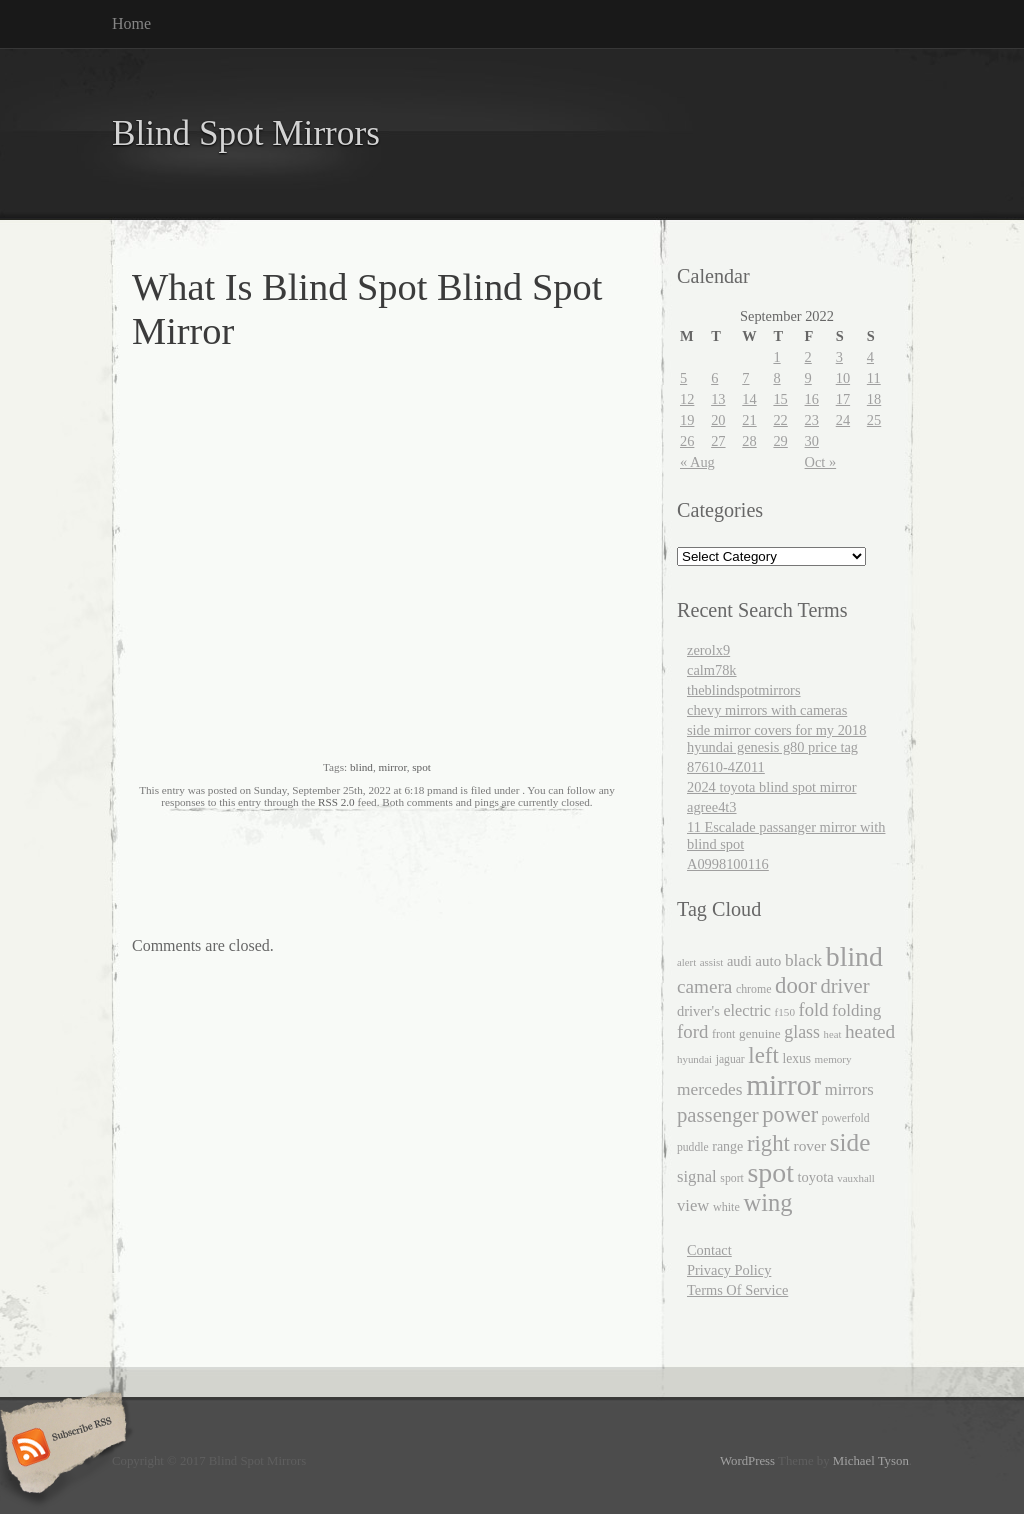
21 (749, 420)
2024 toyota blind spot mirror (771, 787)
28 (749, 441)
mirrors (849, 1089)
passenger (718, 1115)
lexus (796, 1058)
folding (856, 1010)
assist (712, 962)
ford (692, 1031)
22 (780, 420)
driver (844, 986)
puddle (693, 1147)
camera (704, 986)
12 (687, 399)
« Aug (697, 462)
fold (814, 1009)
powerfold (846, 1118)
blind (361, 767)
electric (747, 1010)
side (850, 1142)
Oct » (821, 462)
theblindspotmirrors (744, 690)
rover (810, 1145)
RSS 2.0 (336, 802)
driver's (698, 1011)
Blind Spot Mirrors (246, 133)
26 (687, 441)
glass (802, 1032)
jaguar (730, 1059)
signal (697, 1176)
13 (718, 399)
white (726, 1207)
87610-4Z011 (726, 767)
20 (718, 420)
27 (718, 441)
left (763, 1055)
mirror (393, 767)
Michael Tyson (871, 1461)
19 (687, 420)
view (693, 1205)
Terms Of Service (737, 1290)
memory (833, 1059)
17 (843, 399)
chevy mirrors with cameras (767, 710)
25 (874, 420)
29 (780, 441)
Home (131, 23)
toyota (816, 1177)
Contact (709, 1250)
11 (874, 378)
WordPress (747, 1461)
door (796, 985)
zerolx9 (708, 650)
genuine (760, 1033)
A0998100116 (728, 864)
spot (421, 767)
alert (686, 962)
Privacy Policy (729, 1270)
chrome (754, 989)
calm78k (712, 670)
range (727, 1146)
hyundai (694, 1059)
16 (812, 399)
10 (843, 378)
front (724, 1034)
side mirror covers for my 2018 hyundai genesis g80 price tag (776, 738)
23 (812, 420)
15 (780, 399)
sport (731, 1178)
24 (843, 420)
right (768, 1143)
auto (768, 961)
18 (874, 399)
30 (812, 441)
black (803, 960)
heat (833, 1034)
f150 (785, 1012)
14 (749, 399)
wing (767, 1202)
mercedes (710, 1089)
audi (739, 961)
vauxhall (856, 1178)
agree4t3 (712, 807)
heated (870, 1031)
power (790, 1114)
